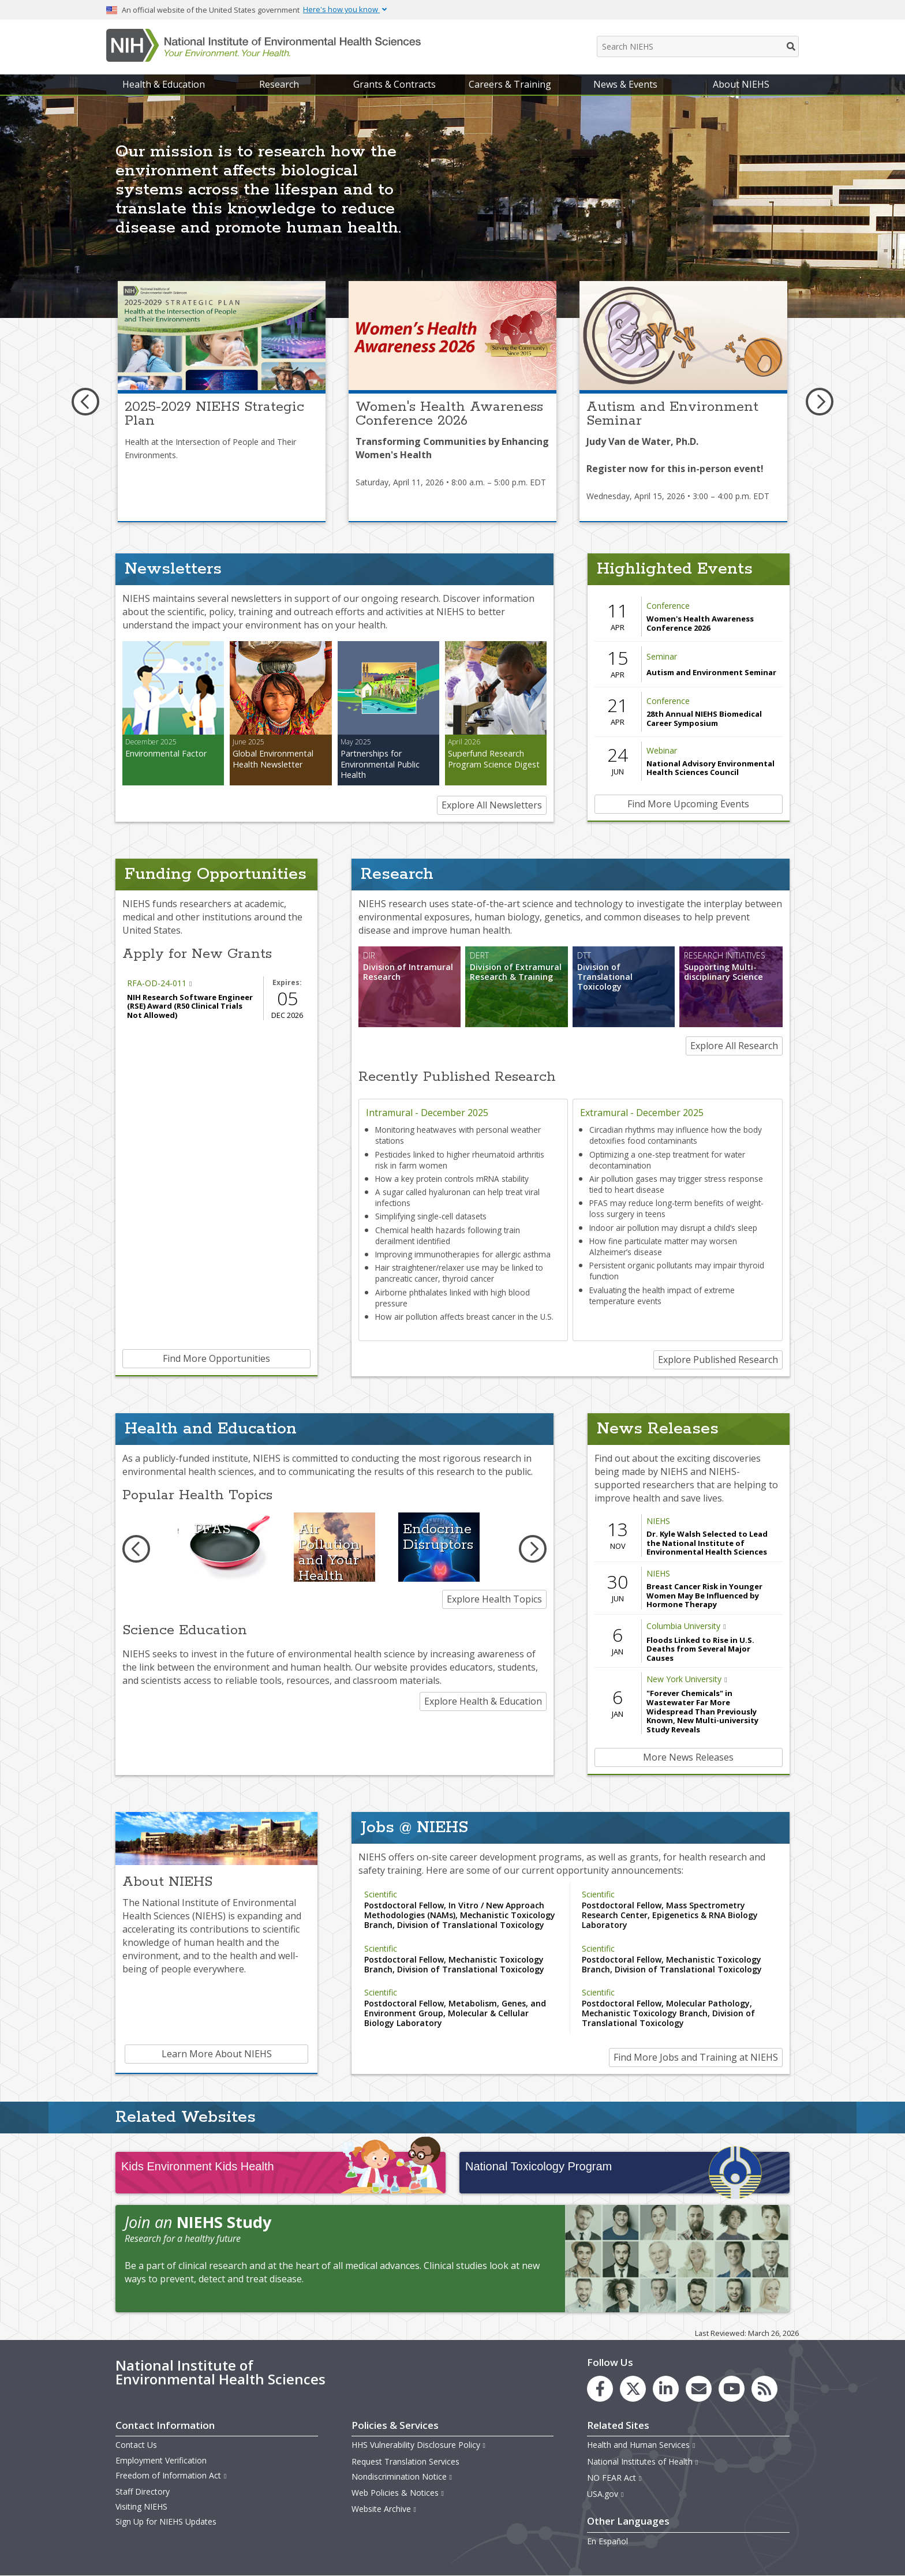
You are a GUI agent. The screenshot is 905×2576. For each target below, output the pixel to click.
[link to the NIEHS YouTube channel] (732, 2389)
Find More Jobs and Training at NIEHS (696, 2057)
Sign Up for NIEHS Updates (165, 2521)
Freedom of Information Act (171, 2475)
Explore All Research (734, 1045)
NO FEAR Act (614, 2477)
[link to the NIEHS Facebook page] (600, 2389)
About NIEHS (741, 84)
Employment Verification (161, 2460)
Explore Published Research (718, 1359)
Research (279, 84)
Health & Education (163, 84)
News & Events (625, 84)
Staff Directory (142, 2491)
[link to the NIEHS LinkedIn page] (666, 2389)
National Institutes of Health (643, 2461)
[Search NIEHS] (698, 46)
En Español (607, 2541)
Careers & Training (510, 84)
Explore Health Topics (494, 1599)
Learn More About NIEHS (217, 2053)
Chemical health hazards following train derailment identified (447, 1235)
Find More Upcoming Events (688, 803)
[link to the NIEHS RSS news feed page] (764, 2389)
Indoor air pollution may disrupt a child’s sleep (673, 1227)
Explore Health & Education (483, 1701)
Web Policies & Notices (398, 2492)
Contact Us (136, 2444)
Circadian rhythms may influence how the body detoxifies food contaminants (675, 1135)
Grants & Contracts (394, 84)
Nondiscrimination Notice (402, 2476)
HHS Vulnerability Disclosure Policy (419, 2444)
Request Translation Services (405, 2461)
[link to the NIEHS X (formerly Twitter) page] (633, 2389)
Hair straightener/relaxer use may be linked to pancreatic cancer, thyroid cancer (459, 1273)
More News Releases (688, 1757)
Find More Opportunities (216, 1358)
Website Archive (384, 2508)
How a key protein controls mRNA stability (452, 1178)
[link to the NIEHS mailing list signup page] (699, 2389)
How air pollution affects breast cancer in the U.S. (464, 1316)
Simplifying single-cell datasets (431, 1216)
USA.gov (605, 2493)
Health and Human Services (641, 2444)
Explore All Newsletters (492, 805)
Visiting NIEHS (141, 2506)
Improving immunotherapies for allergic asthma (463, 1254)
